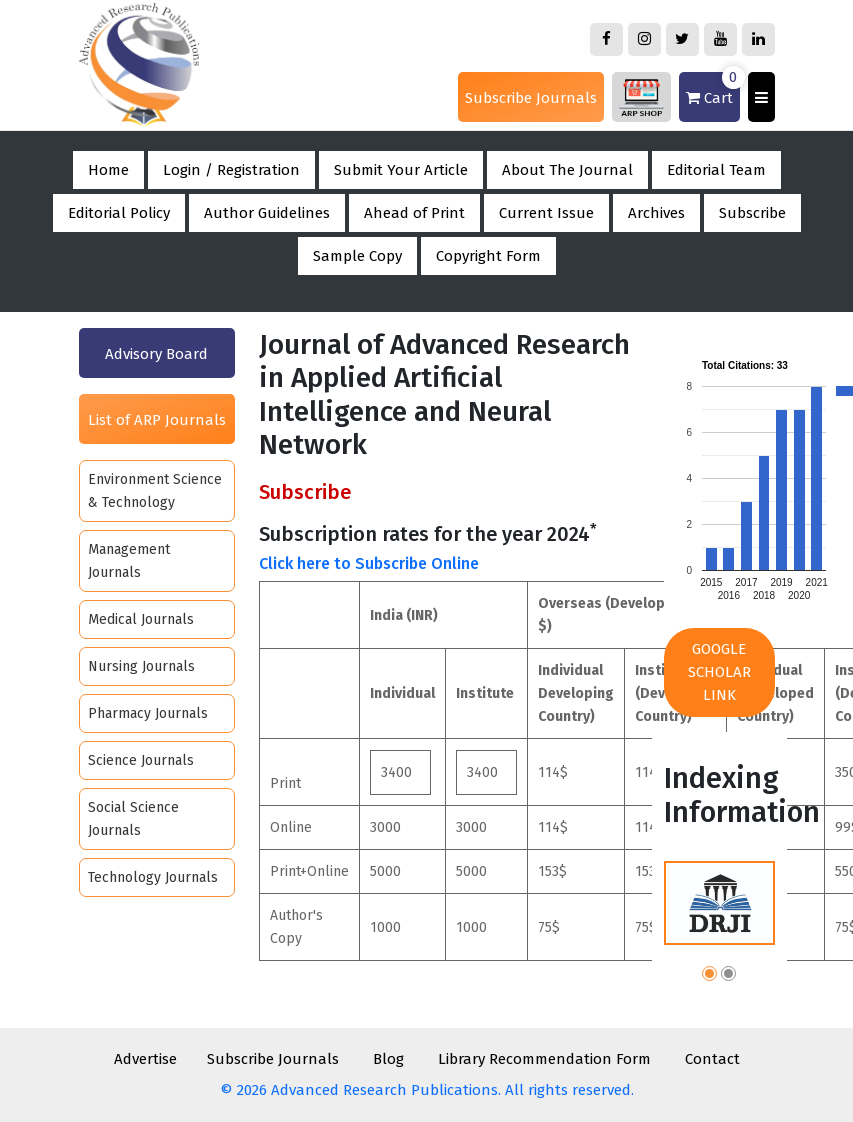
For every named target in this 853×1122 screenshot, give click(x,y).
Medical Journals (141, 619)
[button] (709, 976)
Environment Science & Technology (155, 491)
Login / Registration (231, 170)
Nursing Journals (141, 666)
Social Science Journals (133, 819)
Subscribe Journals (531, 98)
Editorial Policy (119, 213)
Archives (656, 213)
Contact (712, 1059)
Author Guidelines (267, 213)
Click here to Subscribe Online (369, 563)
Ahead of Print (414, 213)
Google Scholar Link (719, 672)
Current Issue (546, 213)
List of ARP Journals (157, 420)
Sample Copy (357, 256)
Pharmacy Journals (148, 713)
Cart (713, 89)
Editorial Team (716, 170)
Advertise (145, 1059)
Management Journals (129, 561)
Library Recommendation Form (544, 1059)
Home (108, 170)
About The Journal (567, 170)
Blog (388, 1059)
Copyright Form (488, 256)
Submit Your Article (401, 170)
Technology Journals (153, 877)
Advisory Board (156, 354)
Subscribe (752, 213)
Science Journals (141, 760)
